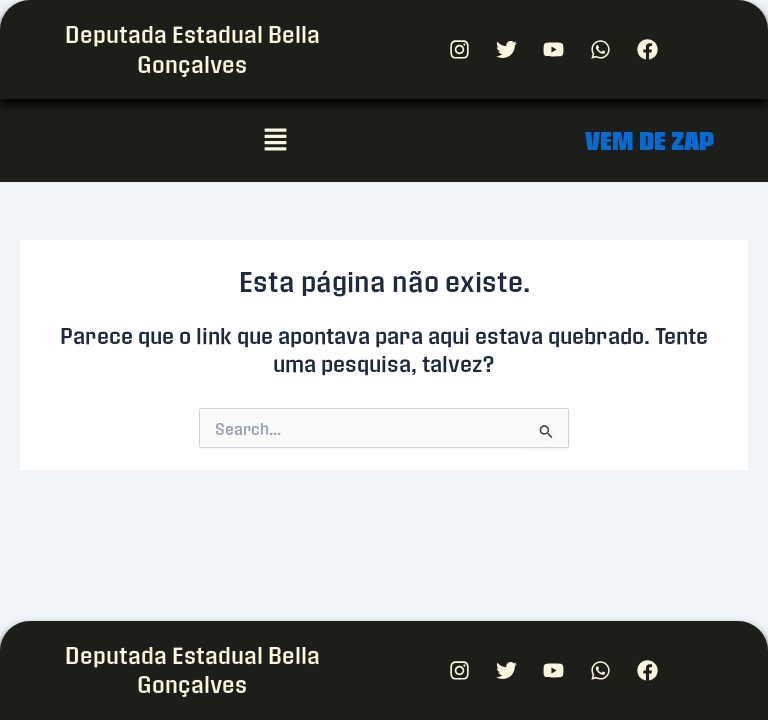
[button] (275, 140)
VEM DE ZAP (649, 140)
